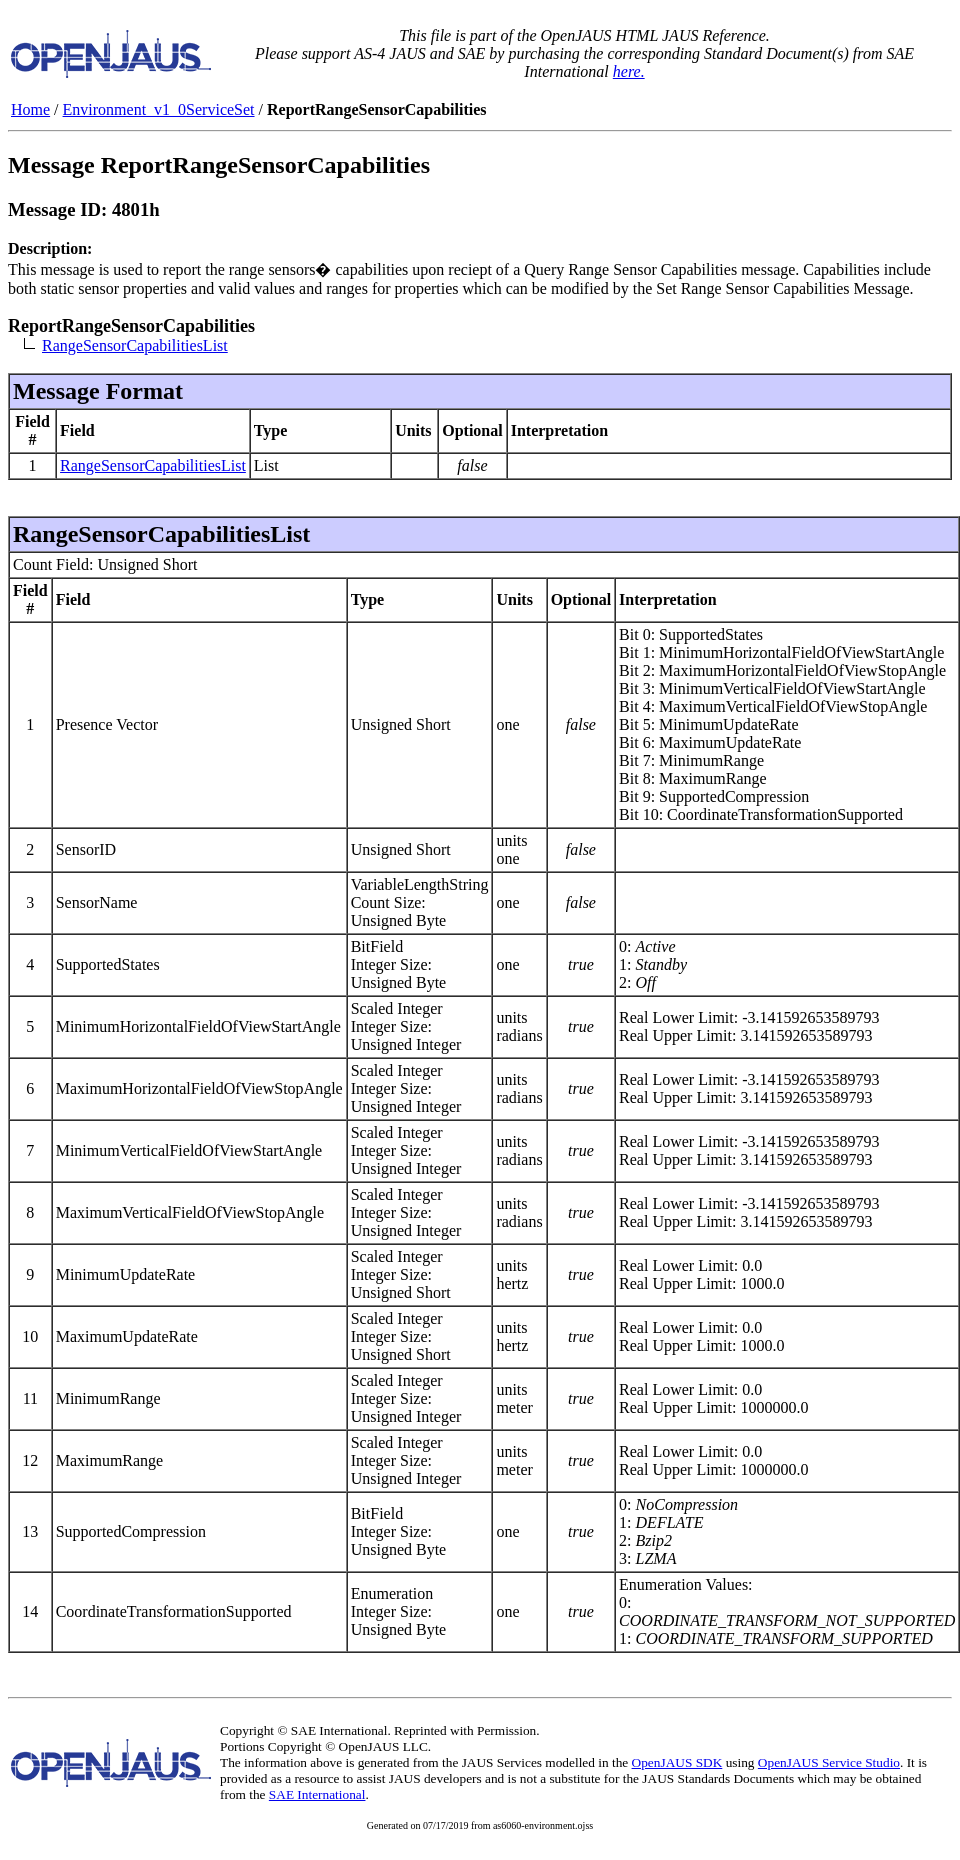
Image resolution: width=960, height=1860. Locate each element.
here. (629, 71)
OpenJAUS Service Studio (829, 1762)
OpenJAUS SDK (677, 1762)
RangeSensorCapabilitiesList (135, 345)
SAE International (317, 1794)
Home (30, 109)
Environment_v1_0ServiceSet (159, 109)
